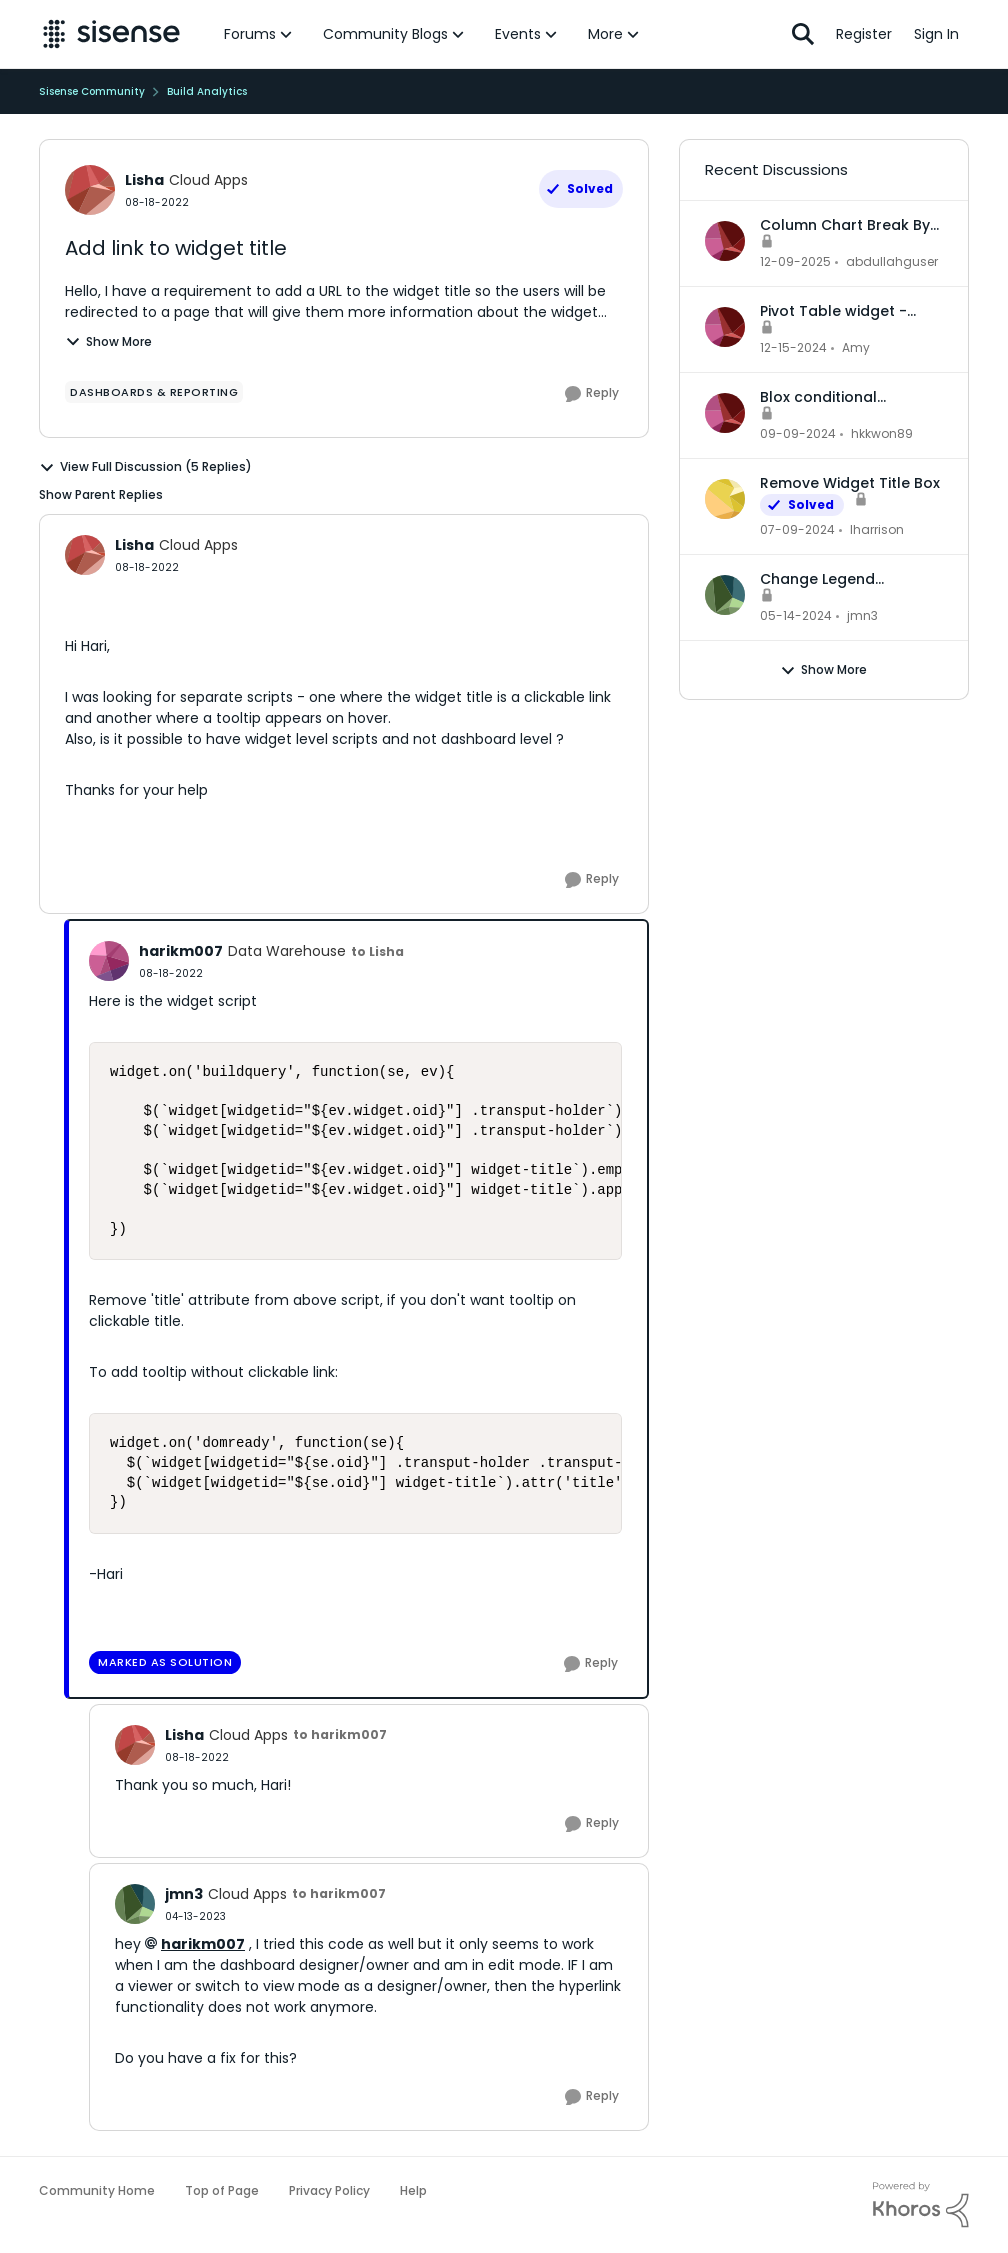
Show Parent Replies (101, 494)
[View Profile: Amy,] (725, 327)
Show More (108, 341)
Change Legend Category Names (822, 579)
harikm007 (203, 1944)
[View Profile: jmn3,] (725, 595)
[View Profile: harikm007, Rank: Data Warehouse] (109, 961)
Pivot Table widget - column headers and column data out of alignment (836, 311)
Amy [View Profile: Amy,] (856, 347)
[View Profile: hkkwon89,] (725, 413)
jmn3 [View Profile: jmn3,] (862, 615)
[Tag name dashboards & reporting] (154, 392)
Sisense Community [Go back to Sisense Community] (92, 91)
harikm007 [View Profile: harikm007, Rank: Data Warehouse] (181, 951)
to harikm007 (340, 1734)
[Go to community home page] (111, 34)
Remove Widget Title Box (850, 483)
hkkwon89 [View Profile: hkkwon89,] (882, 433)
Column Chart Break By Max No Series (845, 225)
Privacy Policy (329, 2190)
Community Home (97, 2190)
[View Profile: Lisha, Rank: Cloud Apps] (90, 190)
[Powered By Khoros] (921, 2205)
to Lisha (377, 951)
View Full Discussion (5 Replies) (145, 467)
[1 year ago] (793, 348)
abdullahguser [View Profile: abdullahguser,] (892, 261)
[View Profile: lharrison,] (725, 499)
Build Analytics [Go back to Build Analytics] (207, 91)
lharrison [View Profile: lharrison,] (877, 529)
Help (413, 2190)
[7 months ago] (795, 262)
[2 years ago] (797, 530)
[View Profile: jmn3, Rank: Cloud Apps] (135, 1904)
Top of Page (222, 2190)
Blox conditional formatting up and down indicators (850, 397)
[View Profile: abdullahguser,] (725, 241)
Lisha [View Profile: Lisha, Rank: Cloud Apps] (144, 180)
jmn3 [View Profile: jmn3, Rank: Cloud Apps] (184, 1894)
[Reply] (592, 394)
